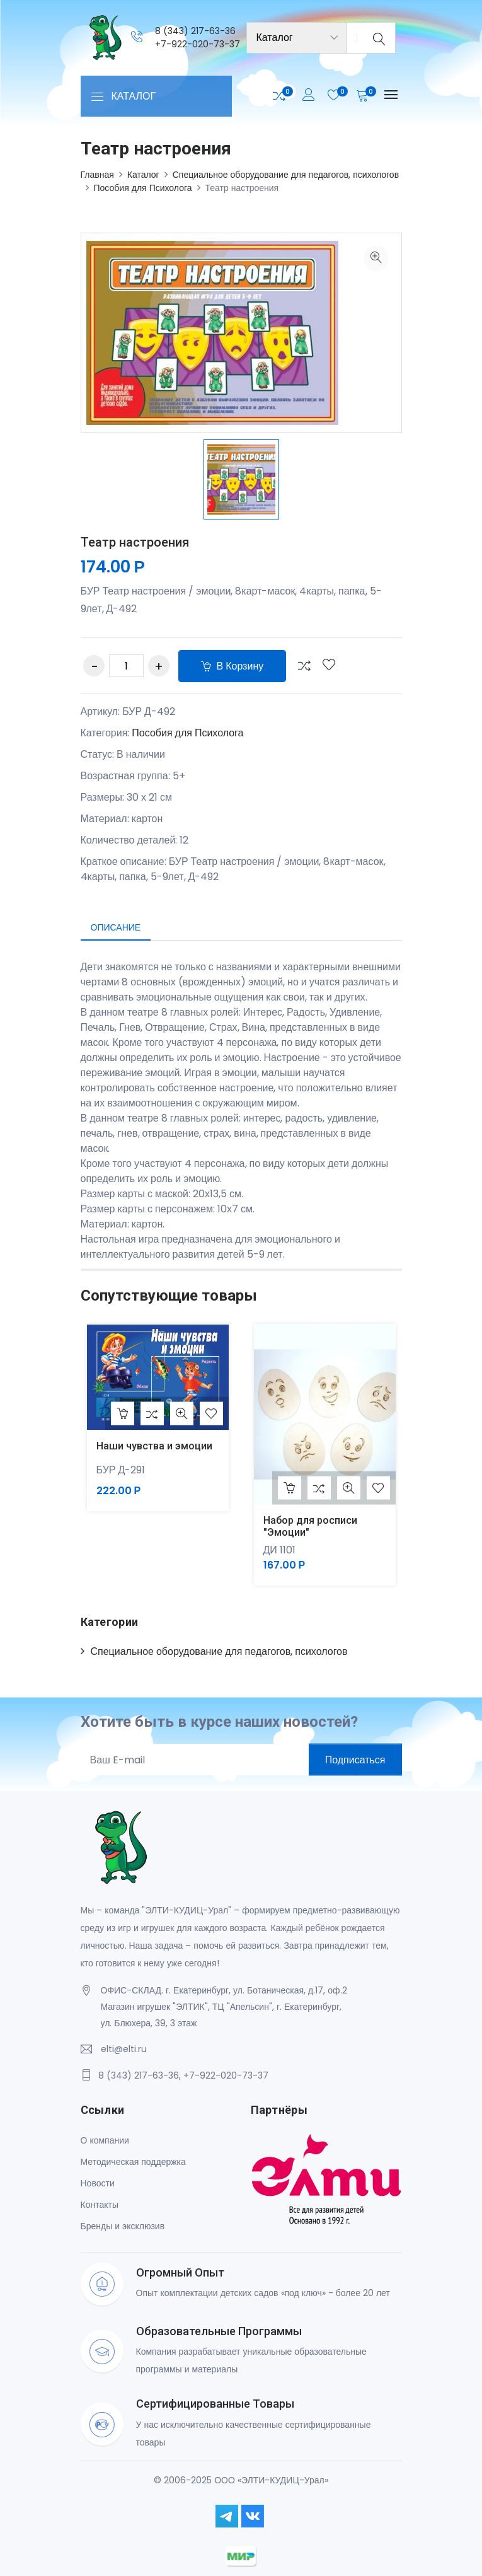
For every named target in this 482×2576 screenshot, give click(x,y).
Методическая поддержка (133, 2161)
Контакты (99, 2204)
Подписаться (355, 1760)
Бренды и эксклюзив (123, 2226)
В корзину (232, 666)
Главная (97, 174)
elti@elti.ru (124, 2049)
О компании (105, 2140)
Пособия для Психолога (143, 188)
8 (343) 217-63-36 (195, 31)
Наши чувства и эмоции (154, 1446)
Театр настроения (135, 542)
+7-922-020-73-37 (197, 44)
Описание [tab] (116, 927)
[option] (241, 479)
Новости (98, 2183)
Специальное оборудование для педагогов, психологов (286, 174)
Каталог (143, 174)
